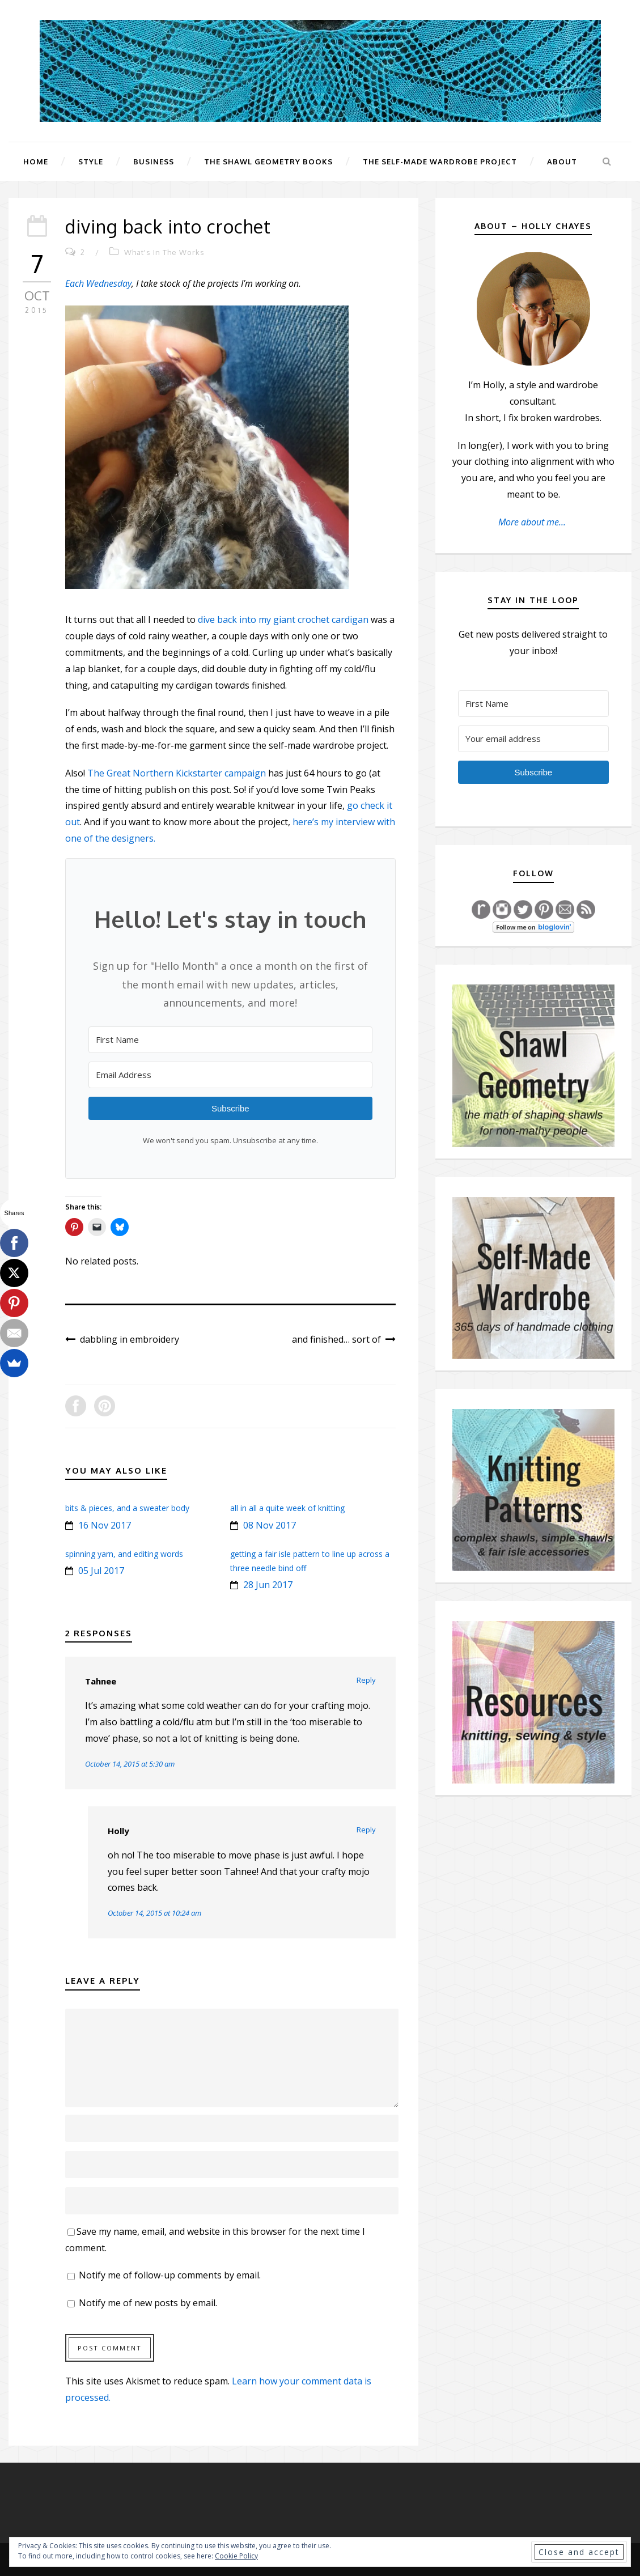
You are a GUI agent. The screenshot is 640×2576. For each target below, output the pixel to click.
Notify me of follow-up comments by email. (170, 2275)
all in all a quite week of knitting (287, 1508)
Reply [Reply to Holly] (366, 1829)
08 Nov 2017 (269, 1525)
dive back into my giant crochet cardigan (283, 619)
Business (153, 161)
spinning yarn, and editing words (124, 1553)
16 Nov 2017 (104, 1525)
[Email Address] (230, 1075)
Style (90, 161)
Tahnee (100, 1681)
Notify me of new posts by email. (148, 2303)
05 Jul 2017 (101, 1570)
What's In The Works (164, 252)
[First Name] (230, 1039)
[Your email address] (533, 738)
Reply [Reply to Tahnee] (366, 1680)
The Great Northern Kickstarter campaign (176, 773)
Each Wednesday (98, 283)
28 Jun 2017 (268, 1584)
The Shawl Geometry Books (268, 161)
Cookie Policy (236, 2556)
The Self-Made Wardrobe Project (440, 161)
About (562, 161)
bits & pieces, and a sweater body (127, 1508)
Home (35, 161)
